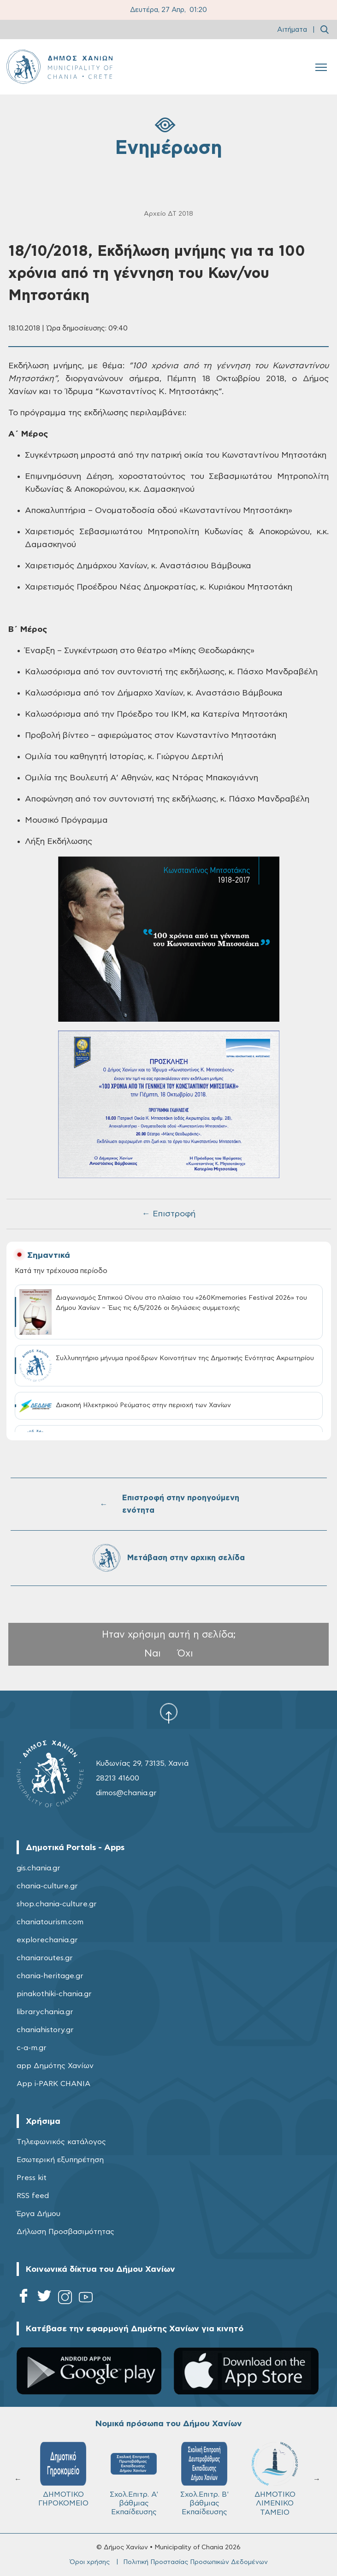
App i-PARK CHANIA (53, 2083)
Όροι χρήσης (90, 2562)
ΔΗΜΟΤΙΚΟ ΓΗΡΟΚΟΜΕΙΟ (63, 2474)
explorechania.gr (47, 1940)
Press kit (32, 2177)
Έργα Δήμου (38, 2213)
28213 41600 (117, 1778)
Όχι (185, 1653)
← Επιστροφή (168, 1214)
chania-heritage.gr (50, 1976)
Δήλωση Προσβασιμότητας (65, 2231)
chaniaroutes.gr (45, 1958)
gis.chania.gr (38, 1868)
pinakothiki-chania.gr (54, 1994)
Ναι (152, 1653)
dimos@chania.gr (126, 1793)
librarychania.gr (45, 2012)
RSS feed (33, 2195)
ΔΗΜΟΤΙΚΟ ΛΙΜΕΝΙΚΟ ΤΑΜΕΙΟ (275, 2479)
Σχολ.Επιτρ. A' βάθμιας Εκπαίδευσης (134, 2479)
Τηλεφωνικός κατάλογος (61, 2142)
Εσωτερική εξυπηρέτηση (60, 2159)
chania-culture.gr (47, 1886)
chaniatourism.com (50, 1922)
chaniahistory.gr (45, 2030)
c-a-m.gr (32, 2047)
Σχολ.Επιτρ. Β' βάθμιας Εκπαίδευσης (204, 2479)
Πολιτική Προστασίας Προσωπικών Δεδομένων (195, 2562)
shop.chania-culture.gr (57, 1904)
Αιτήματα (292, 29)
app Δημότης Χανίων (55, 2065)
